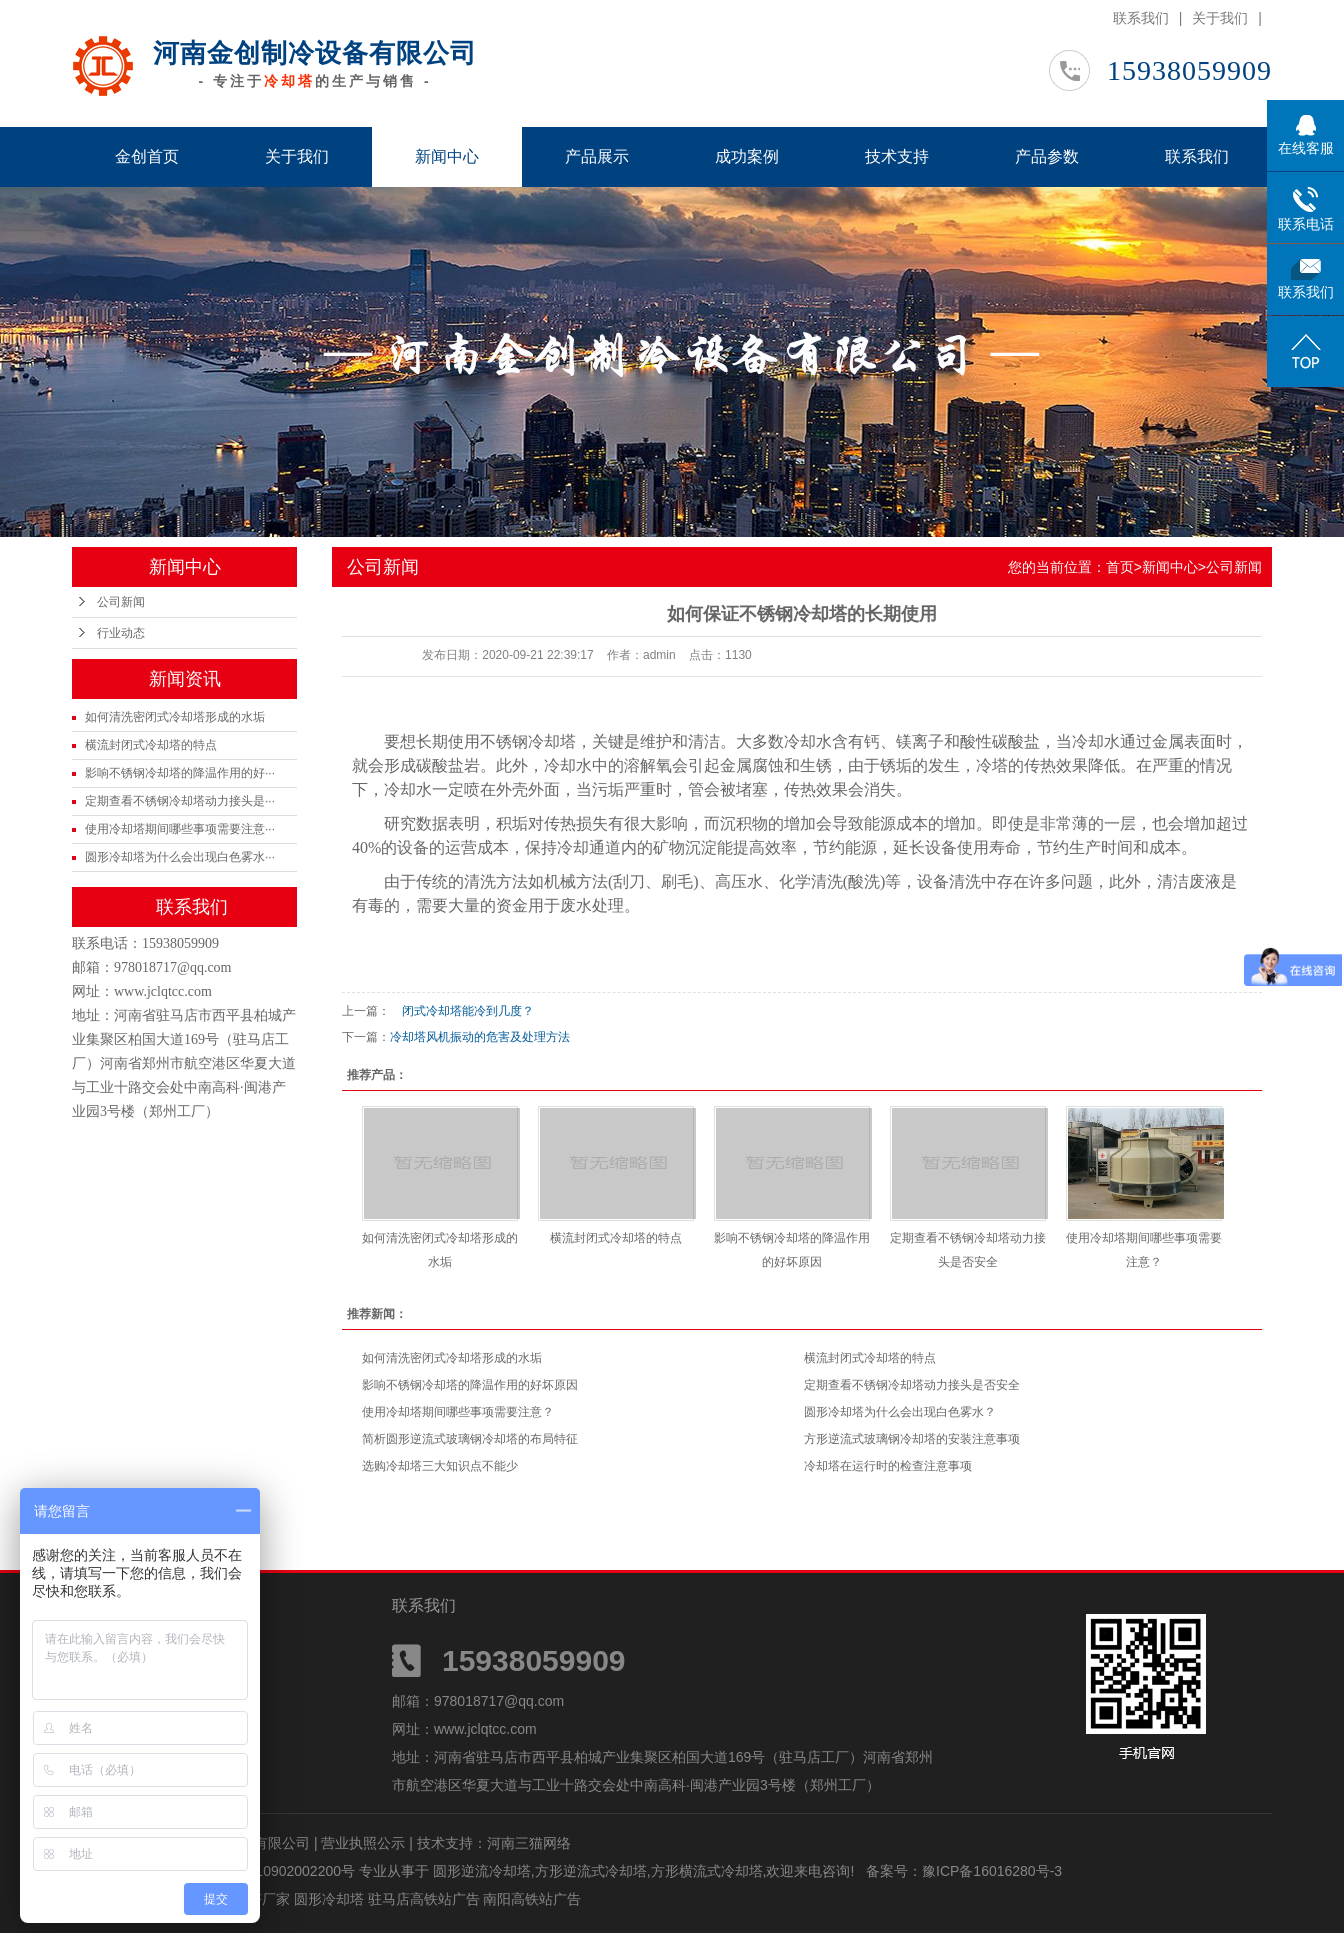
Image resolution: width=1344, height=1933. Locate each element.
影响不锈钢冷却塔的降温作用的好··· (180, 773)
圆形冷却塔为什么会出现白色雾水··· (180, 857)
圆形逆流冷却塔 (482, 1871)
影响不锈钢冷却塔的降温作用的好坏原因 (470, 1385)
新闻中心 (447, 156)
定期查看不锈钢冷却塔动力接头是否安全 (912, 1385)
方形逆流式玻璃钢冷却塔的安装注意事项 (912, 1439)
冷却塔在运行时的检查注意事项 (888, 1466)
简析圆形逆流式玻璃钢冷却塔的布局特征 (470, 1439)
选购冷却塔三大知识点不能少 (440, 1466)
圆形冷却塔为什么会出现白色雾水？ (900, 1412)
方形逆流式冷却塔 (591, 1871)
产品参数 (1047, 156)
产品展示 (597, 156)
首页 (1120, 567)
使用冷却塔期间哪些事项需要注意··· (180, 829)
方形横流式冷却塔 (707, 1871)
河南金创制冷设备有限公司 (315, 53)
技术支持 (897, 156)
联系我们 (1141, 18)
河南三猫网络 (529, 1843)
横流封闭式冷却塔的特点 (151, 745)
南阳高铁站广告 (532, 1899)
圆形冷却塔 (331, 1899)
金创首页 (147, 156)
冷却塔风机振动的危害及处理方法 (480, 1037)
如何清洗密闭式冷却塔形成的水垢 (175, 717)
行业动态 (121, 633)
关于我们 (1220, 18)
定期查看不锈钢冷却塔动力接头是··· (180, 801)
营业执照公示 (363, 1843)
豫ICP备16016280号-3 (992, 1871)
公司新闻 (121, 602)
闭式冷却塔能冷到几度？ (462, 1011)
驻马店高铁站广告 (426, 1899)
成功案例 (747, 156)
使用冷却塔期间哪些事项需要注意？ (458, 1412)
